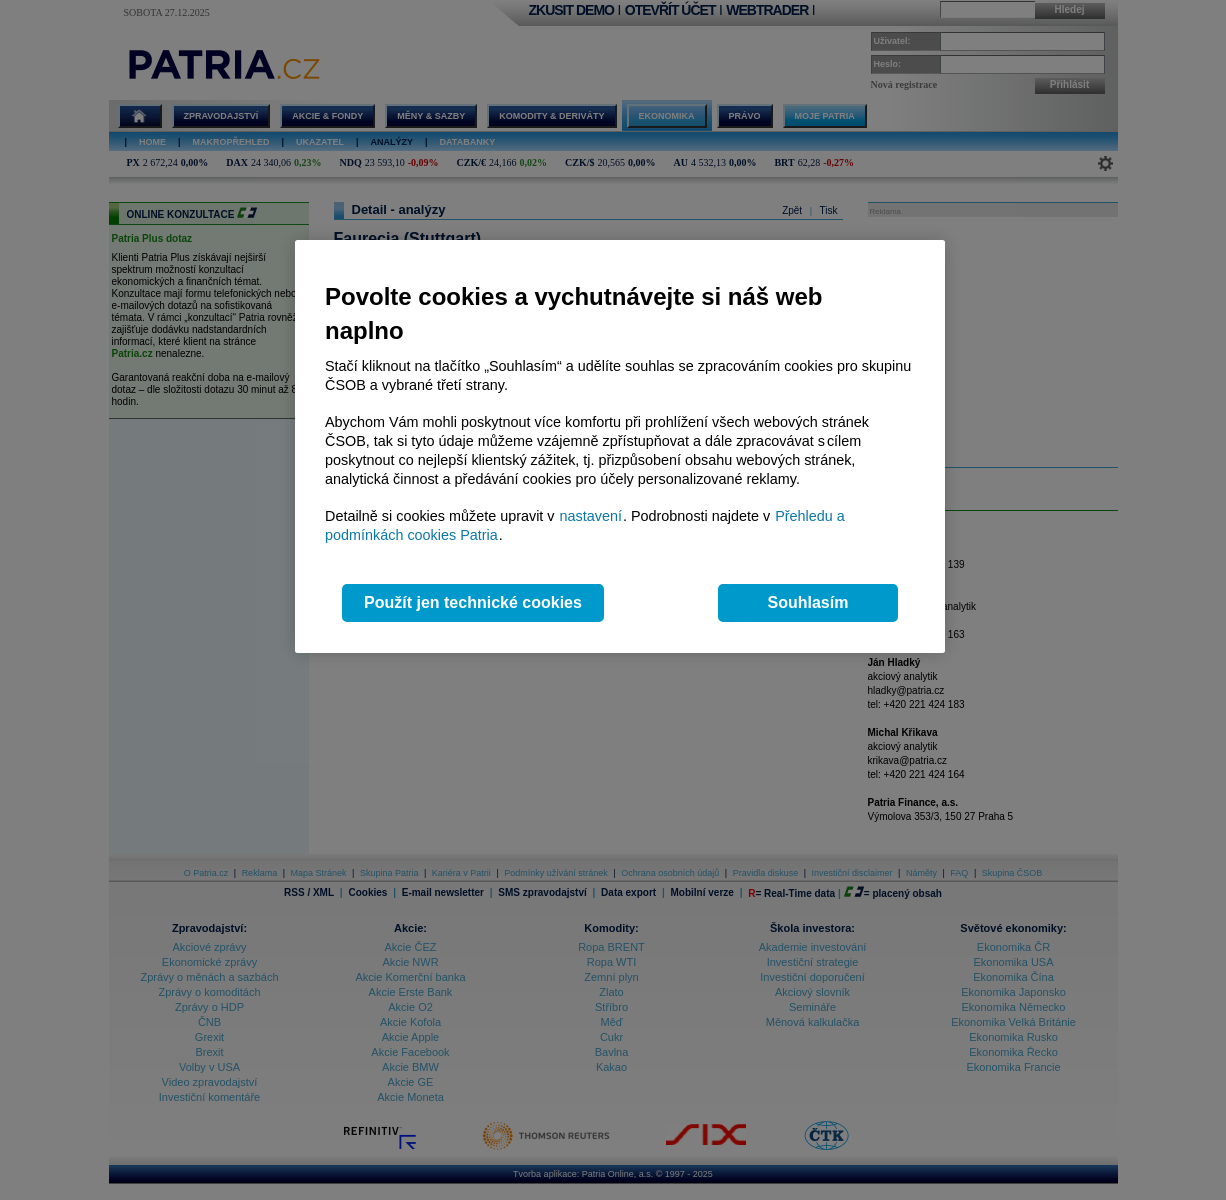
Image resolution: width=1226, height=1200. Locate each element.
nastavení (591, 516)
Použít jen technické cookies (473, 602)
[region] (620, 446)
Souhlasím (808, 602)
